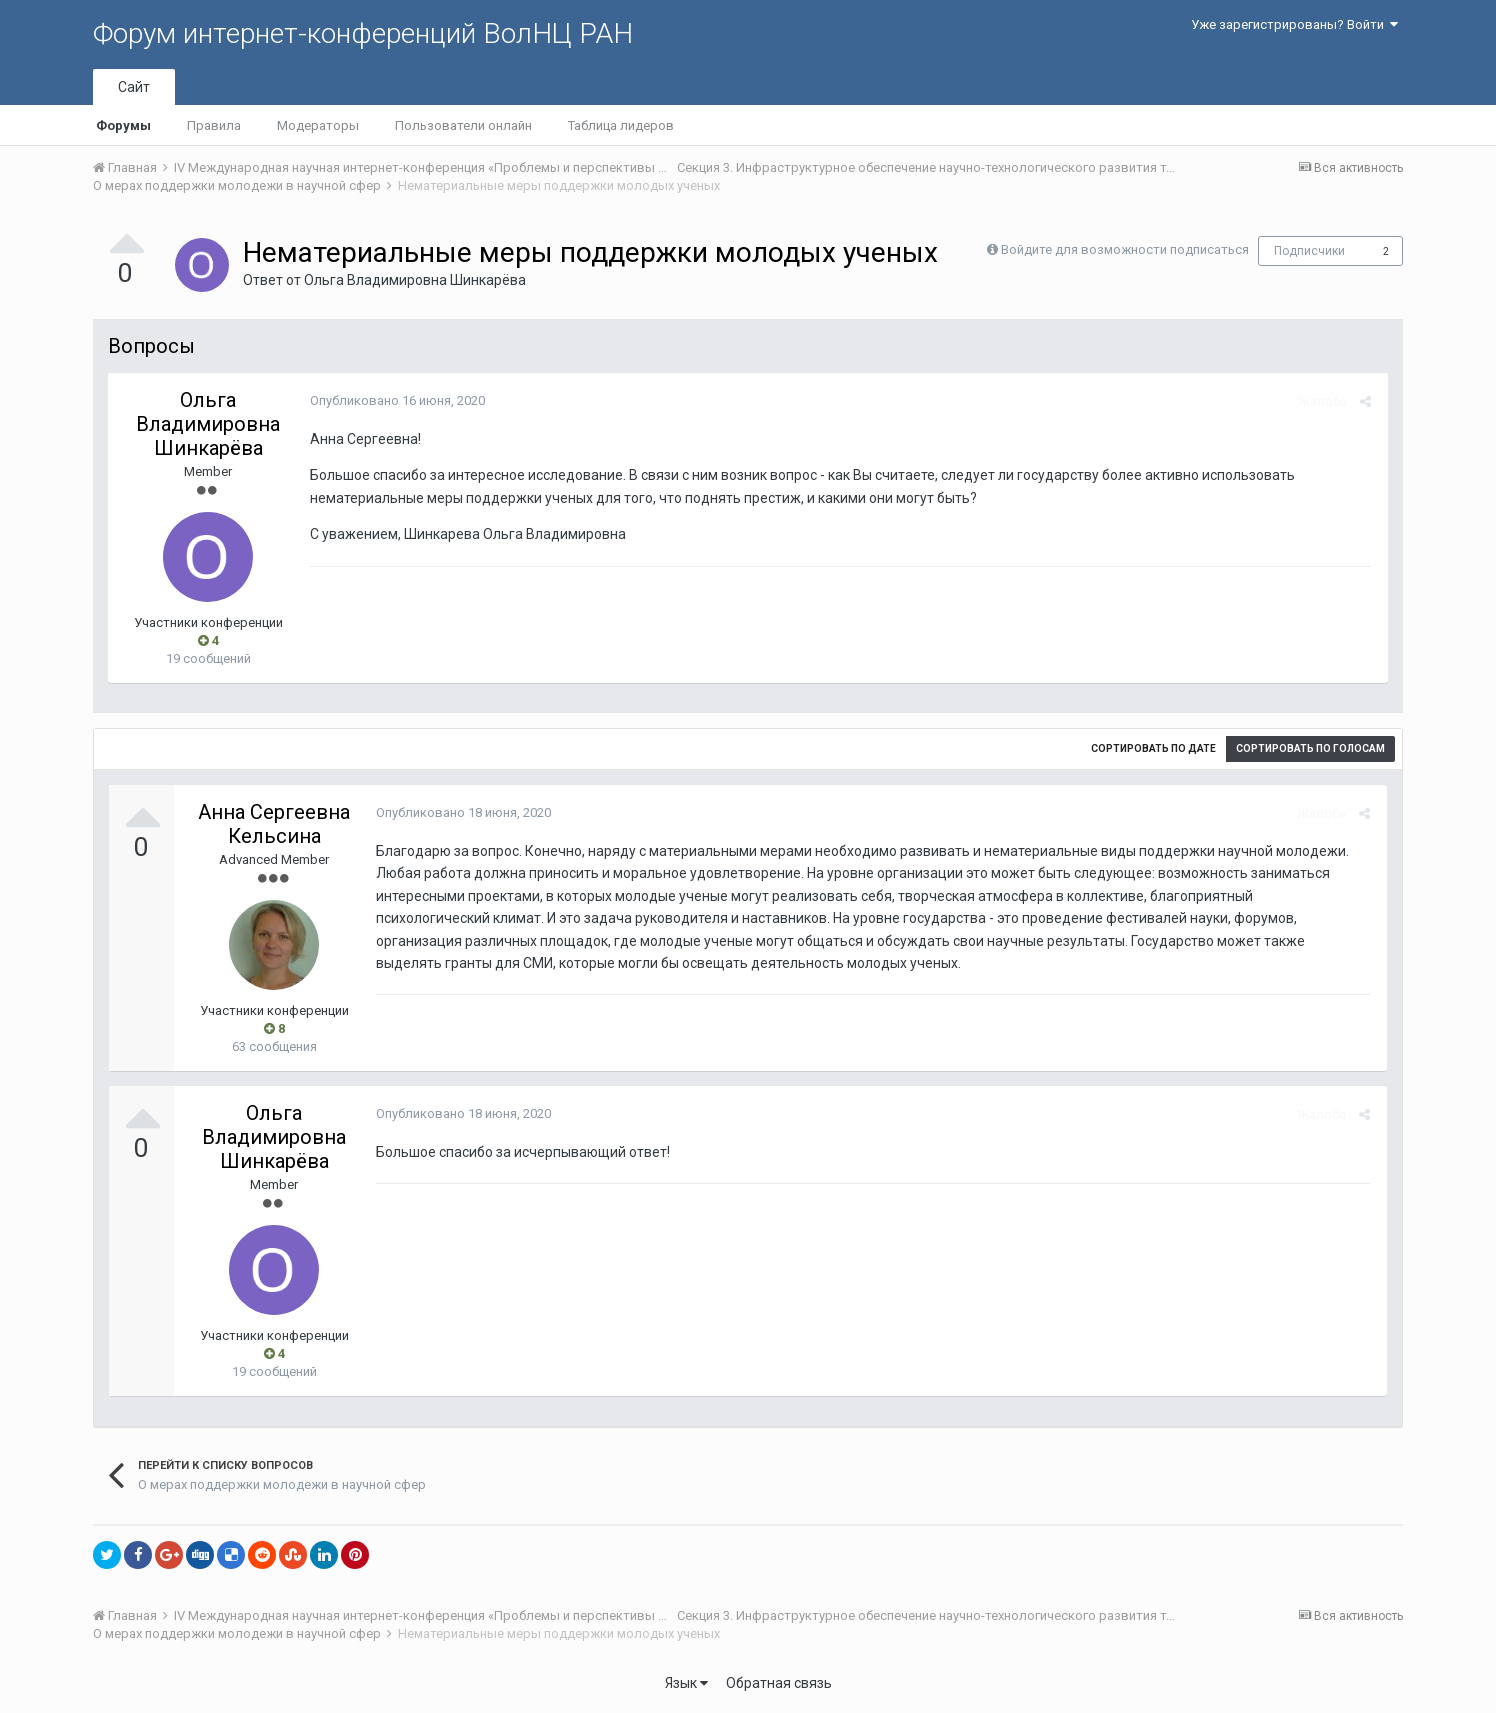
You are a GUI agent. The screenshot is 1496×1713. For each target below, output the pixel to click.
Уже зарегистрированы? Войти (1294, 24)
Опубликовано (395, 400)
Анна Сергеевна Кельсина (274, 824)
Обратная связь (779, 1683)
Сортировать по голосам (1310, 748)
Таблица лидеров (621, 125)
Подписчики (1309, 251)
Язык (686, 1683)
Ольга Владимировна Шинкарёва (415, 280)
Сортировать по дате (1153, 748)
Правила (214, 125)
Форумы (123, 125)
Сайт (134, 87)
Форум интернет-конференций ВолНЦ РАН (363, 33)
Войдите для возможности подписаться (1125, 249)
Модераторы (318, 125)
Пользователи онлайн (463, 125)
